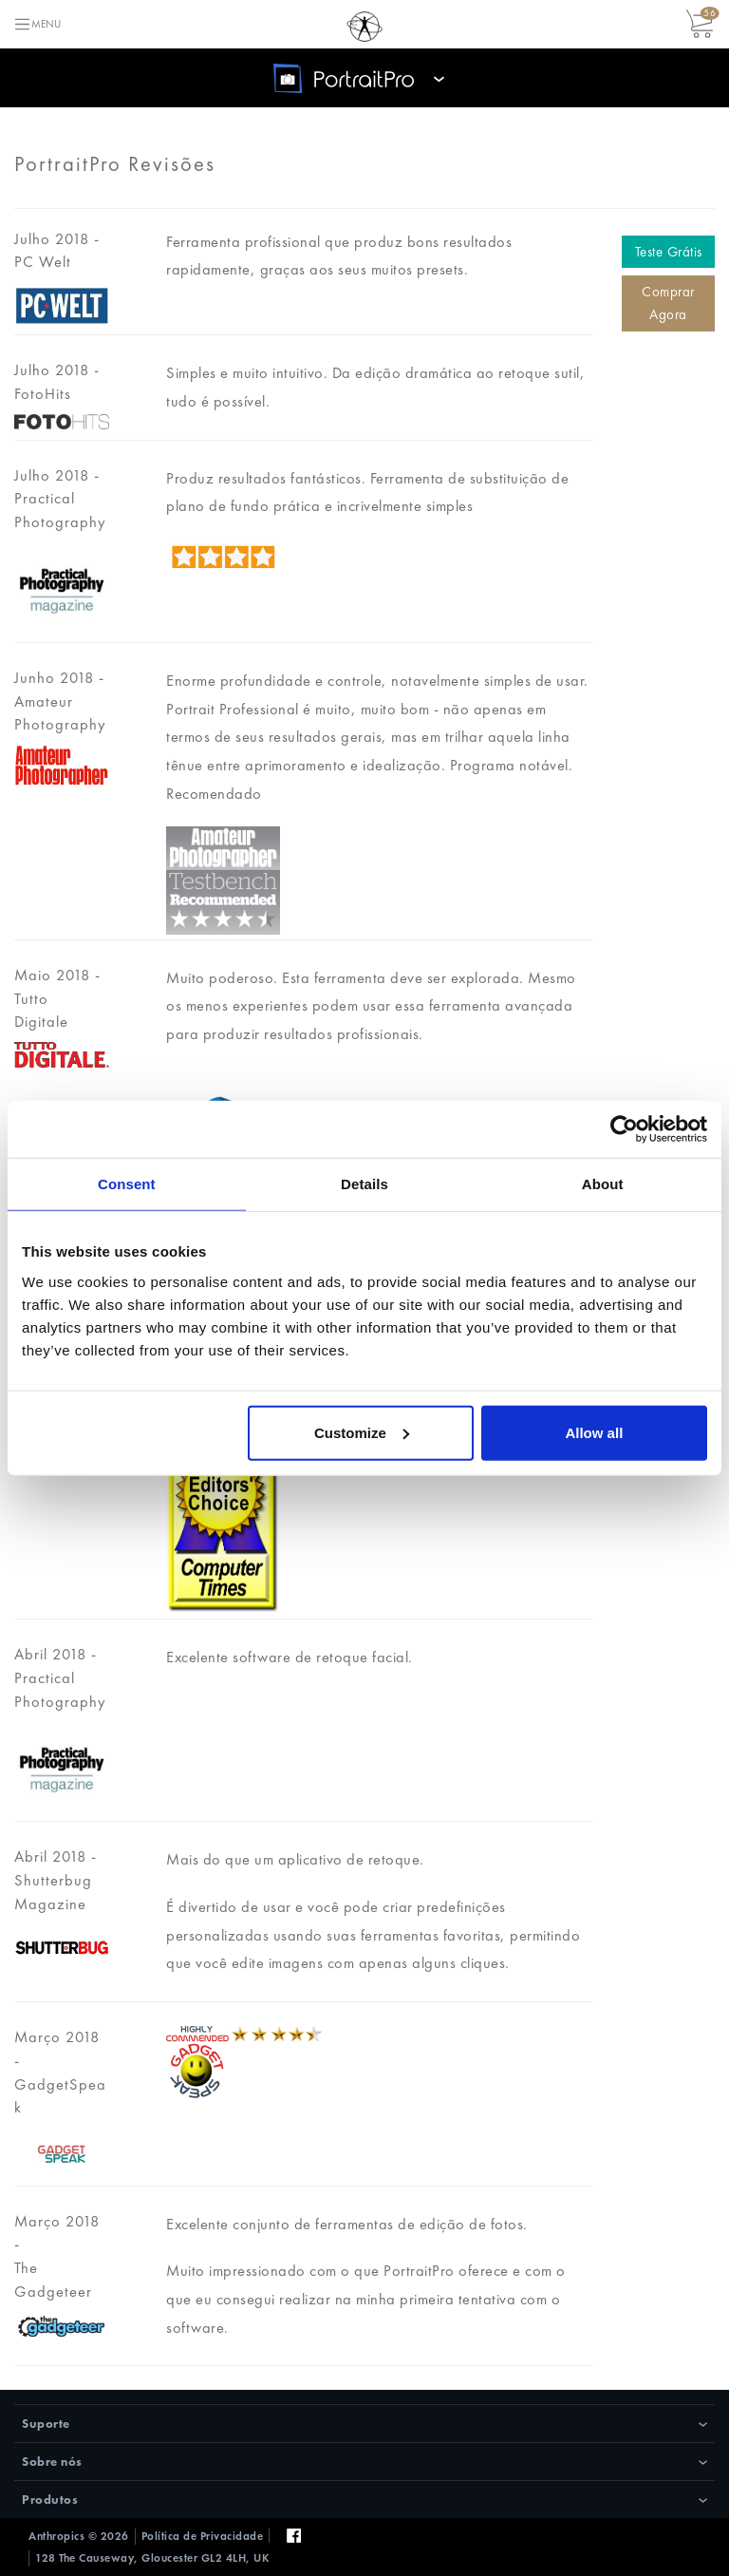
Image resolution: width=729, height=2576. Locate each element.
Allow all (594, 1432)
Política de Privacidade (202, 2536)
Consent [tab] (127, 1184)
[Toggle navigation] (37, 24)
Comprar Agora (668, 303)
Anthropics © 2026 (78, 2536)
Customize (361, 1432)
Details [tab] (364, 1184)
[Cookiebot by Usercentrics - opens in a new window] (624, 1129)
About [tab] (603, 1184)
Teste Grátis (668, 251)
